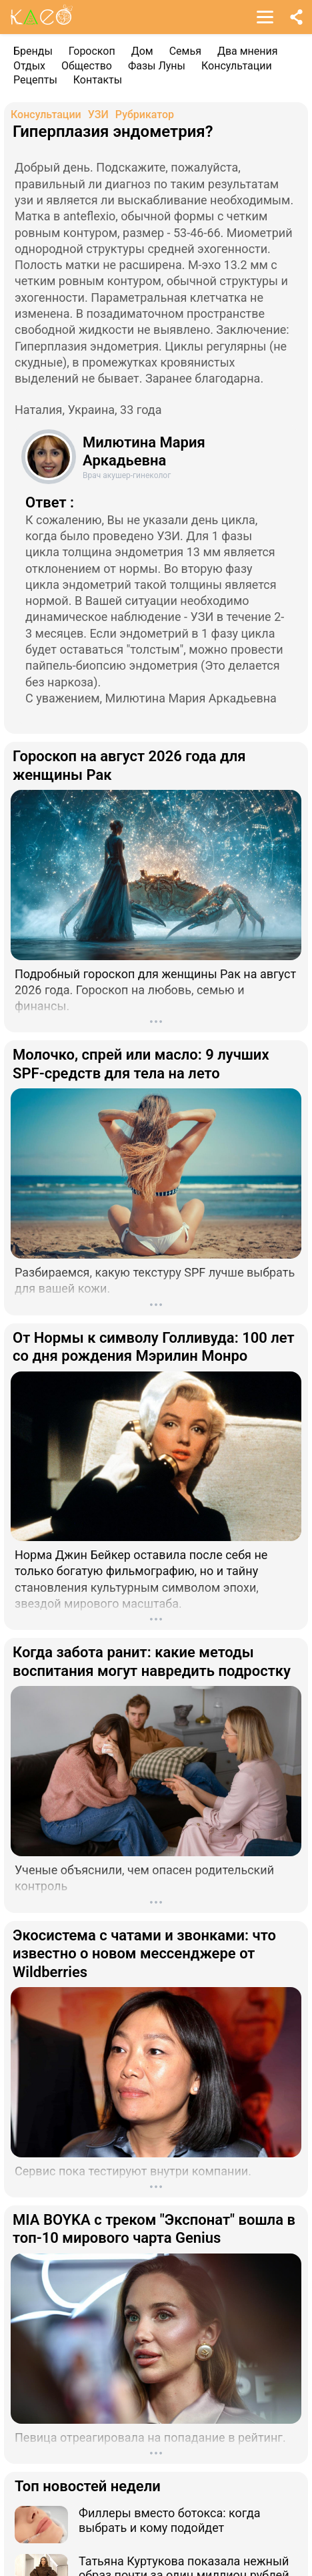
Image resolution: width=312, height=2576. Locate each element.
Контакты (97, 79)
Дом (142, 51)
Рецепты (35, 79)
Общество (86, 65)
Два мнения (247, 51)
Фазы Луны (156, 65)
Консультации (236, 65)
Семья (185, 51)
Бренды (33, 51)
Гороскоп (92, 51)
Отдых (29, 65)
